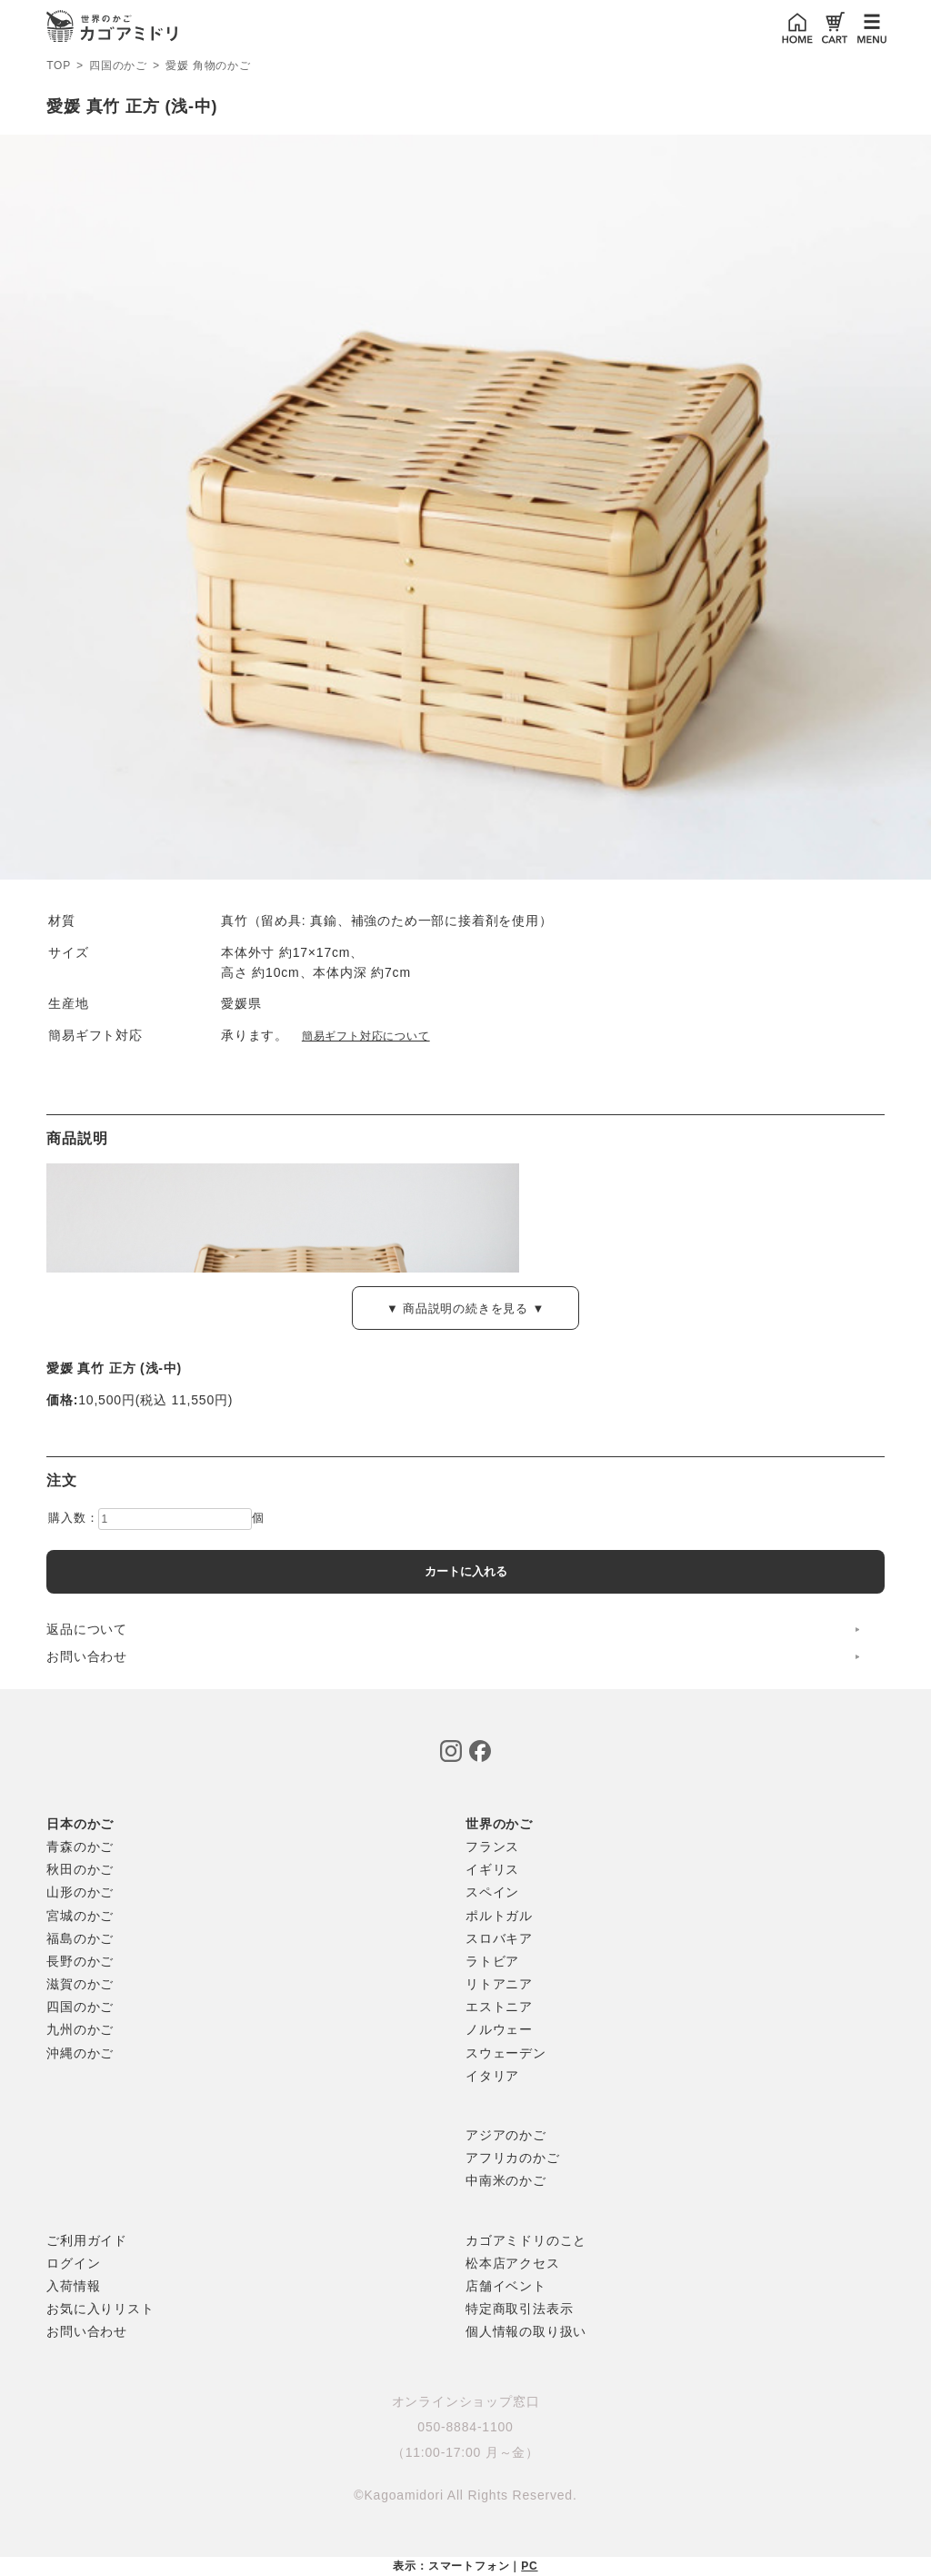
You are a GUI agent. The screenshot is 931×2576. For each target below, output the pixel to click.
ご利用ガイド (86, 2240)
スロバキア (499, 1938)
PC (529, 2566)
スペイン (492, 1892)
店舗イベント (506, 2286)
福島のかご (80, 1938)
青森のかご (80, 1846)
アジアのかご (506, 2135)
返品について (86, 1629)
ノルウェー (499, 2029)
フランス (492, 1846)
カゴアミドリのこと (526, 2240)
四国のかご (118, 66)
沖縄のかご (80, 2053)
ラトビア (492, 1961)
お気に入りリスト (100, 2308)
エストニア (499, 2006)
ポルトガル (499, 1915)
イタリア (492, 2075)
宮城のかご (80, 1915)
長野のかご (80, 1961)
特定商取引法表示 (519, 2308)
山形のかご (80, 1892)
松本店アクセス (513, 2263)
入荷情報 (73, 2286)
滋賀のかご (80, 1984)
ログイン (73, 2263)
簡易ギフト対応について (366, 1035)
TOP (58, 65)
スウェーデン (506, 2053)
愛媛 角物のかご (208, 66)
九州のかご (80, 2029)
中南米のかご (506, 2180)
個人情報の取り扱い (526, 2331)
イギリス (492, 1869)
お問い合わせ (86, 1656)
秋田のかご (80, 1869)
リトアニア (499, 1984)
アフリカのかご (513, 2157)
